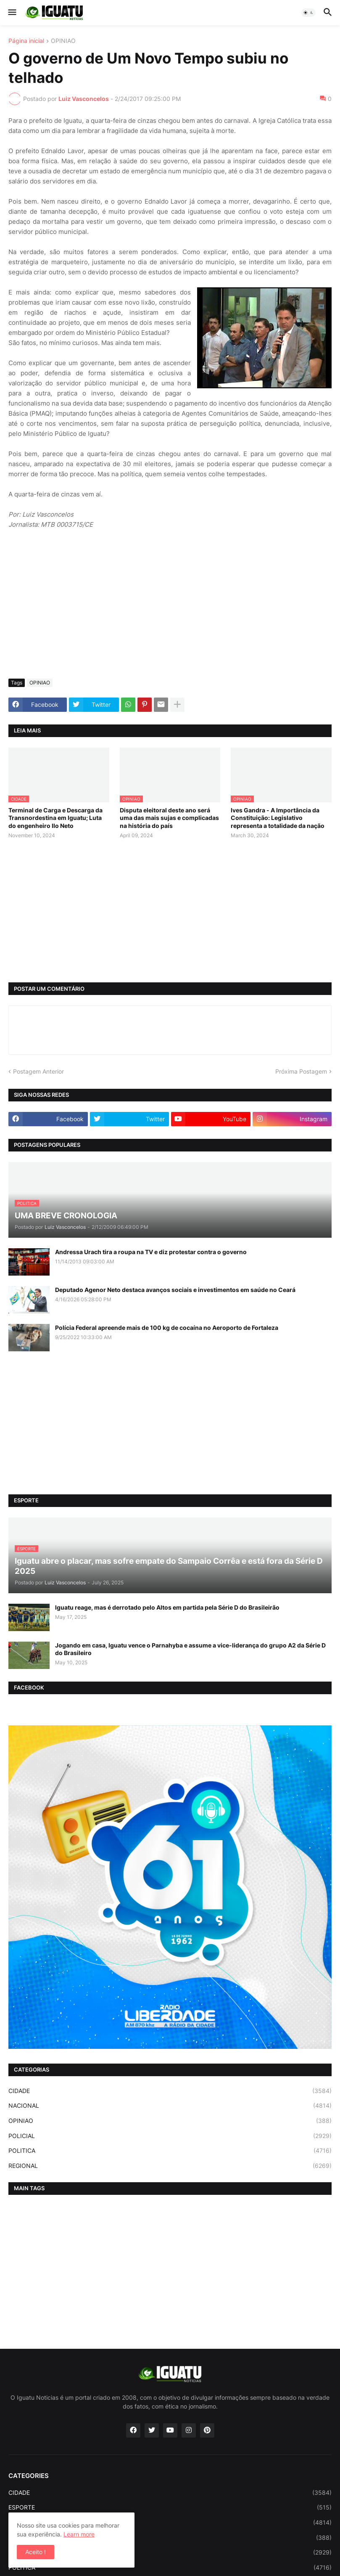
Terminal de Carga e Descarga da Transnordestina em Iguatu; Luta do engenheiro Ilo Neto (55, 817)
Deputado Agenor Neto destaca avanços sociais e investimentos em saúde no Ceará (175, 1289)
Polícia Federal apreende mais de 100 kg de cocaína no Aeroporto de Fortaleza (166, 1327)
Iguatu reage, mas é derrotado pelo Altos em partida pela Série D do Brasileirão (167, 1607)
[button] (11, 12)
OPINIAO (63, 41)
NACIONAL (170, 2105)
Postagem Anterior (38, 1071)
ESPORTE (170, 2507)
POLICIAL (170, 2136)
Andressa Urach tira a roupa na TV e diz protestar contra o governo (151, 1251)
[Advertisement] (170, 609)
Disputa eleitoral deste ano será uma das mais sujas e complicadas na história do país (169, 817)
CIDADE (170, 2091)
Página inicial (26, 41)
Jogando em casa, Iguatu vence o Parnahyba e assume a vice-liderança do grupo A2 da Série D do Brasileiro (190, 1649)
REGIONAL (170, 2166)
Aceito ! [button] (35, 2551)
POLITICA (170, 2150)
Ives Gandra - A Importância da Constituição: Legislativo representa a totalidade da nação (277, 817)
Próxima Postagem (301, 1071)
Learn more (79, 2534)
